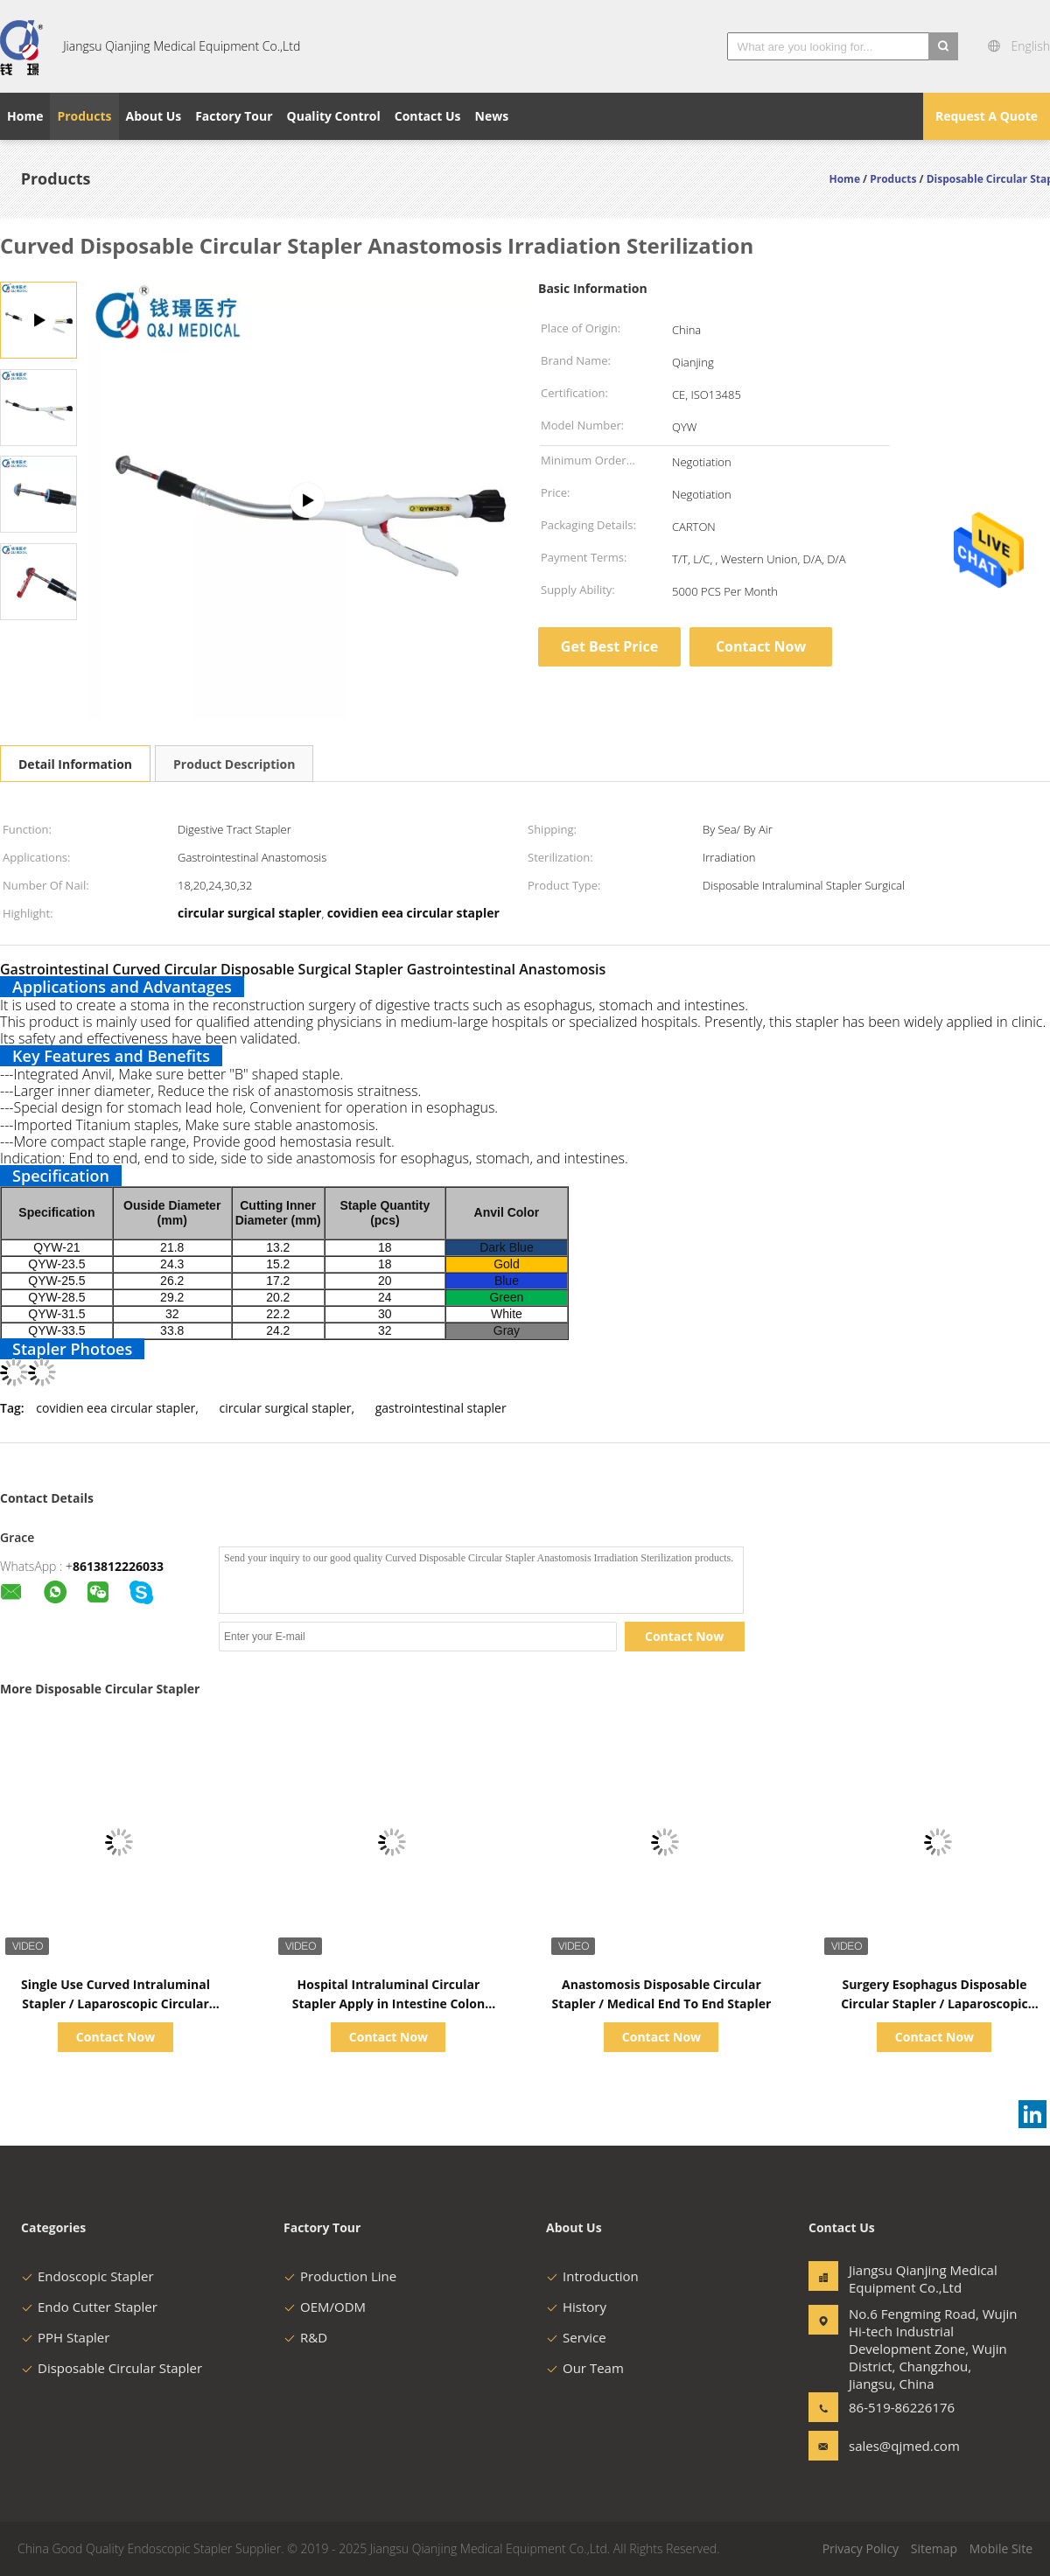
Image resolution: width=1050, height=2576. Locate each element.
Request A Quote (986, 116)
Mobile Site (1001, 2548)
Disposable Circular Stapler (111, 2368)
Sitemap (934, 2548)
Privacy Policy (860, 2548)
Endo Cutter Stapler (89, 2306)
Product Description (234, 764)
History (576, 2306)
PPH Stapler (65, 2337)
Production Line (340, 2276)
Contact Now (761, 646)
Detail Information (75, 764)
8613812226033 (118, 1566)
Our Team (585, 2368)
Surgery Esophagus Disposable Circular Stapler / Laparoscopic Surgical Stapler (934, 2003)
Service (576, 2337)
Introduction (592, 2276)
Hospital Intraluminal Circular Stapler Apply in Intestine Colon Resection (388, 2003)
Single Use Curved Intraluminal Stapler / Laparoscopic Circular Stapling (115, 2003)
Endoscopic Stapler (87, 2276)
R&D (305, 2337)
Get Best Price (609, 646)
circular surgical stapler (286, 1408)
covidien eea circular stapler (115, 1408)
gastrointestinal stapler (441, 1408)
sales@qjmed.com (904, 2445)
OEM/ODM (325, 2306)
